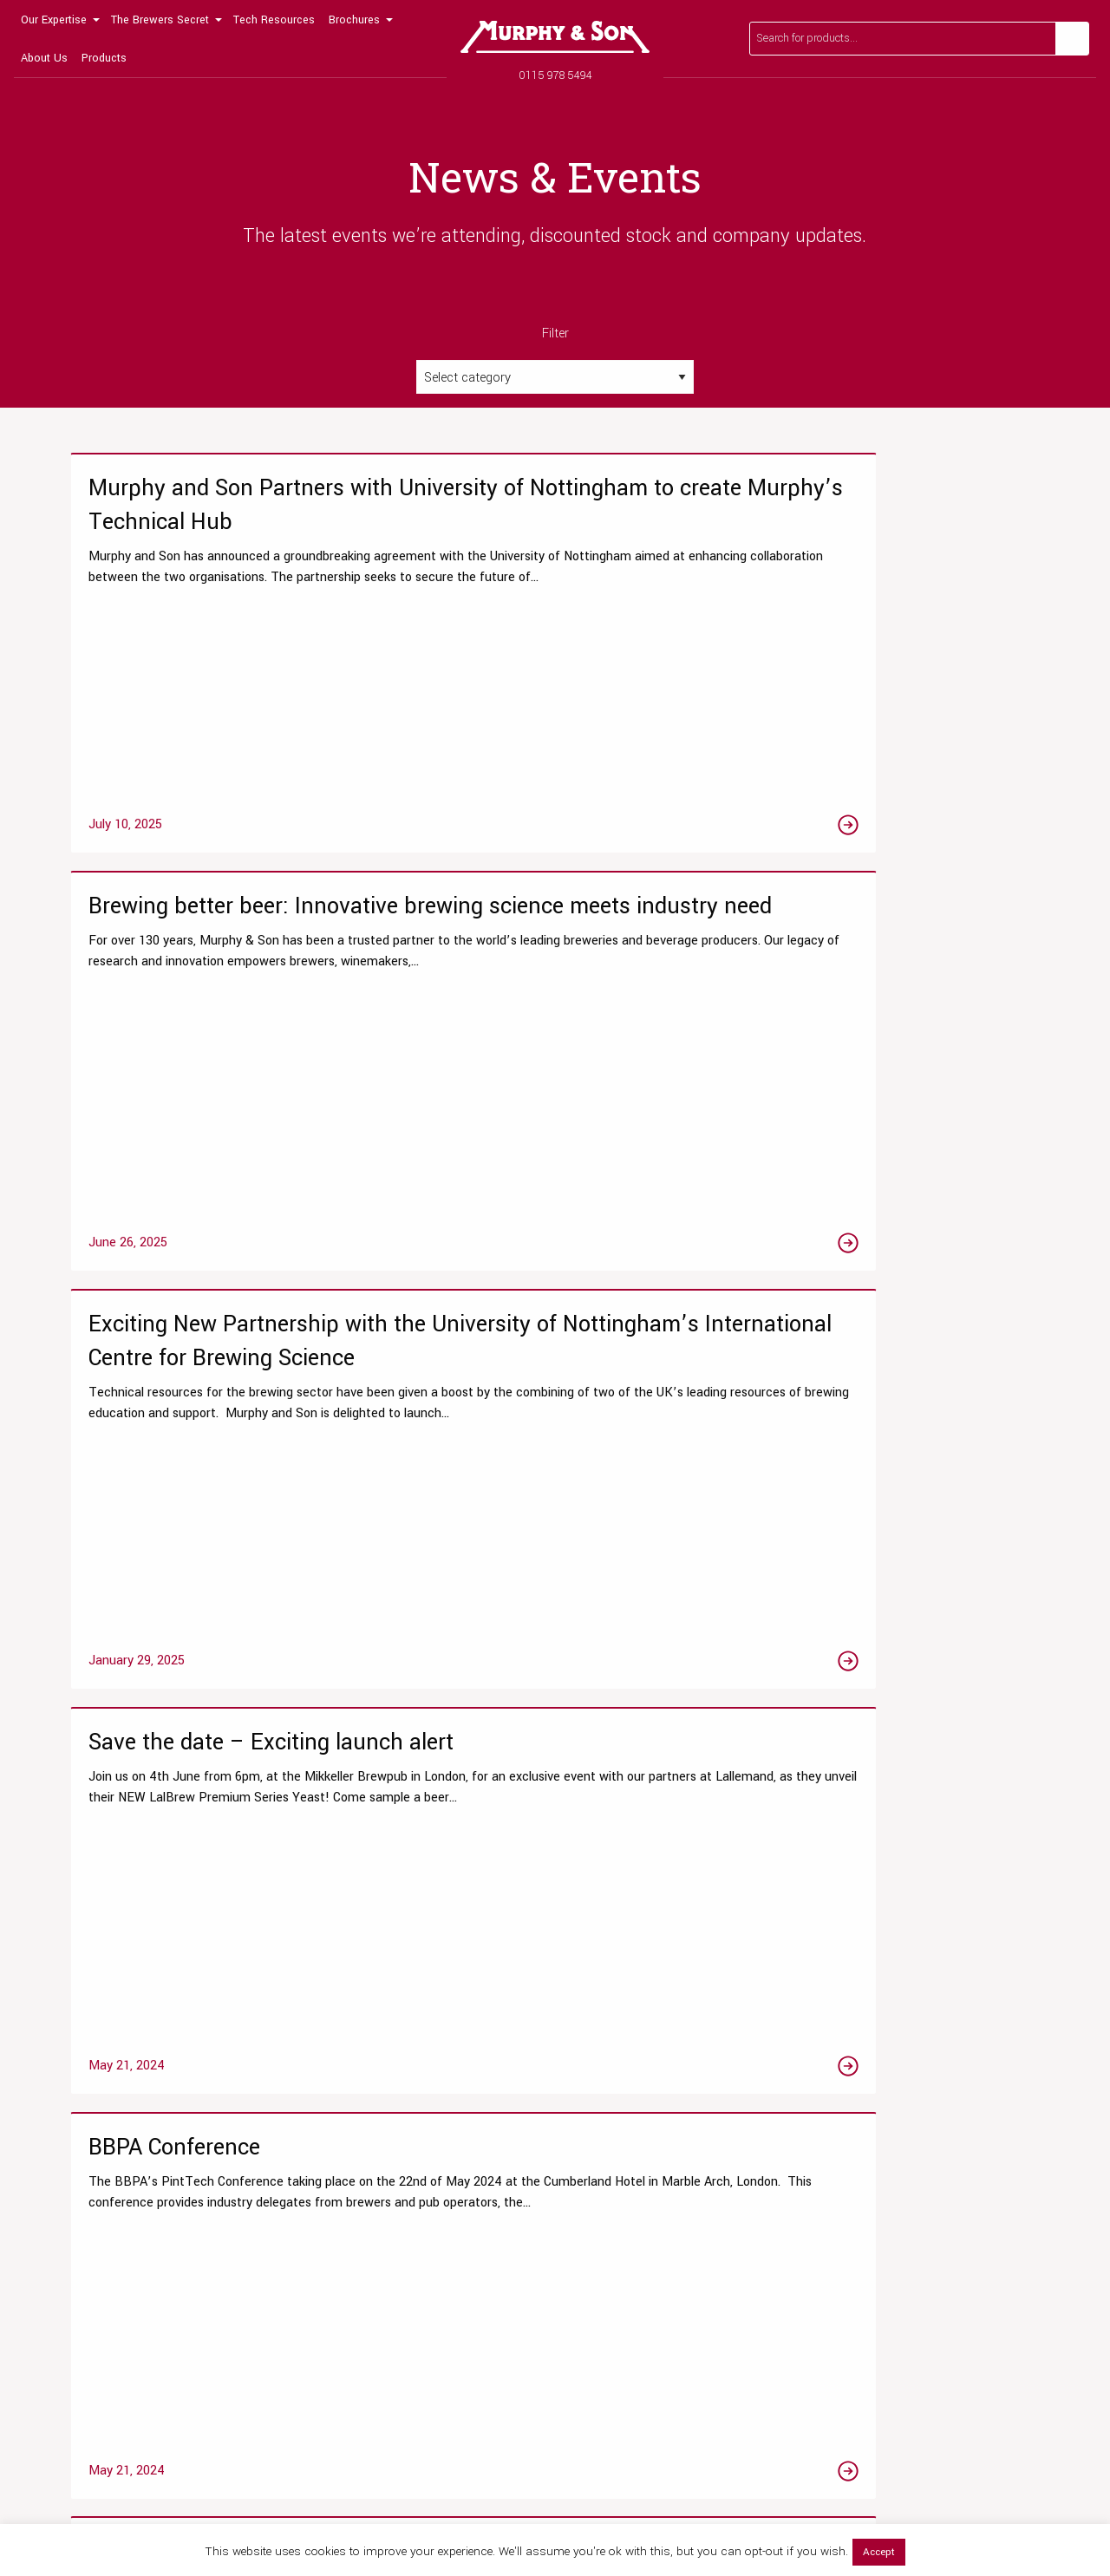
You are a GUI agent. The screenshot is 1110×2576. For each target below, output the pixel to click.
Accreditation (858, 2211)
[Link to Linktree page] (233, 2391)
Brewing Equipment (619, 2268)
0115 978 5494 (555, 75)
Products (104, 58)
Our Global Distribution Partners (906, 2182)
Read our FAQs (814, 1954)
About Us (44, 58)
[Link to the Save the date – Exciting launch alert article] (225, 1116)
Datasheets (345, 2097)
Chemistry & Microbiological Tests (152, 2182)
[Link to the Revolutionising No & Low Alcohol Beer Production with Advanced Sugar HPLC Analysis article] (884, 1116)
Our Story (847, 2097)
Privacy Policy (947, 2495)
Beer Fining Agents (619, 2154)
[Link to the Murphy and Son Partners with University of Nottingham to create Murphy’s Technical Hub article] (225, 674)
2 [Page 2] (555, 1795)
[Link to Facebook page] (74, 2391)
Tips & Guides (352, 2154)
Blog (326, 2182)
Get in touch (982, 1954)
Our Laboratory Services (125, 2097)
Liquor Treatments (617, 2125)
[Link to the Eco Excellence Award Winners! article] (555, 1542)
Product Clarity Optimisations (139, 2211)
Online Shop (601, 2097)
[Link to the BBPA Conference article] (555, 1116)
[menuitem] (59, 19)
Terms (1001, 2495)
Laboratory (343, 2211)
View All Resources (366, 2240)
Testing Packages (109, 2154)
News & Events (862, 2154)
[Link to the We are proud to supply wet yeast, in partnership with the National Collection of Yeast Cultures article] (884, 1542)
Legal (1036, 2495)
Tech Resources (274, 20)
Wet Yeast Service (111, 2240)
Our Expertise (54, 20)
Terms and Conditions (881, 2268)
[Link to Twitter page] (114, 2391)
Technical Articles (363, 2125)
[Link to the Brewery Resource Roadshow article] (225, 1542)
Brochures (354, 20)
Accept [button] (879, 2552)
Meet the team (862, 2125)
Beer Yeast (597, 2240)
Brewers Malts (605, 2182)
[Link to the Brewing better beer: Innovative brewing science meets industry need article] (555, 674)
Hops (582, 2211)
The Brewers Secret (160, 20)
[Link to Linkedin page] (193, 2391)
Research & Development (129, 2125)
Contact (843, 2240)
